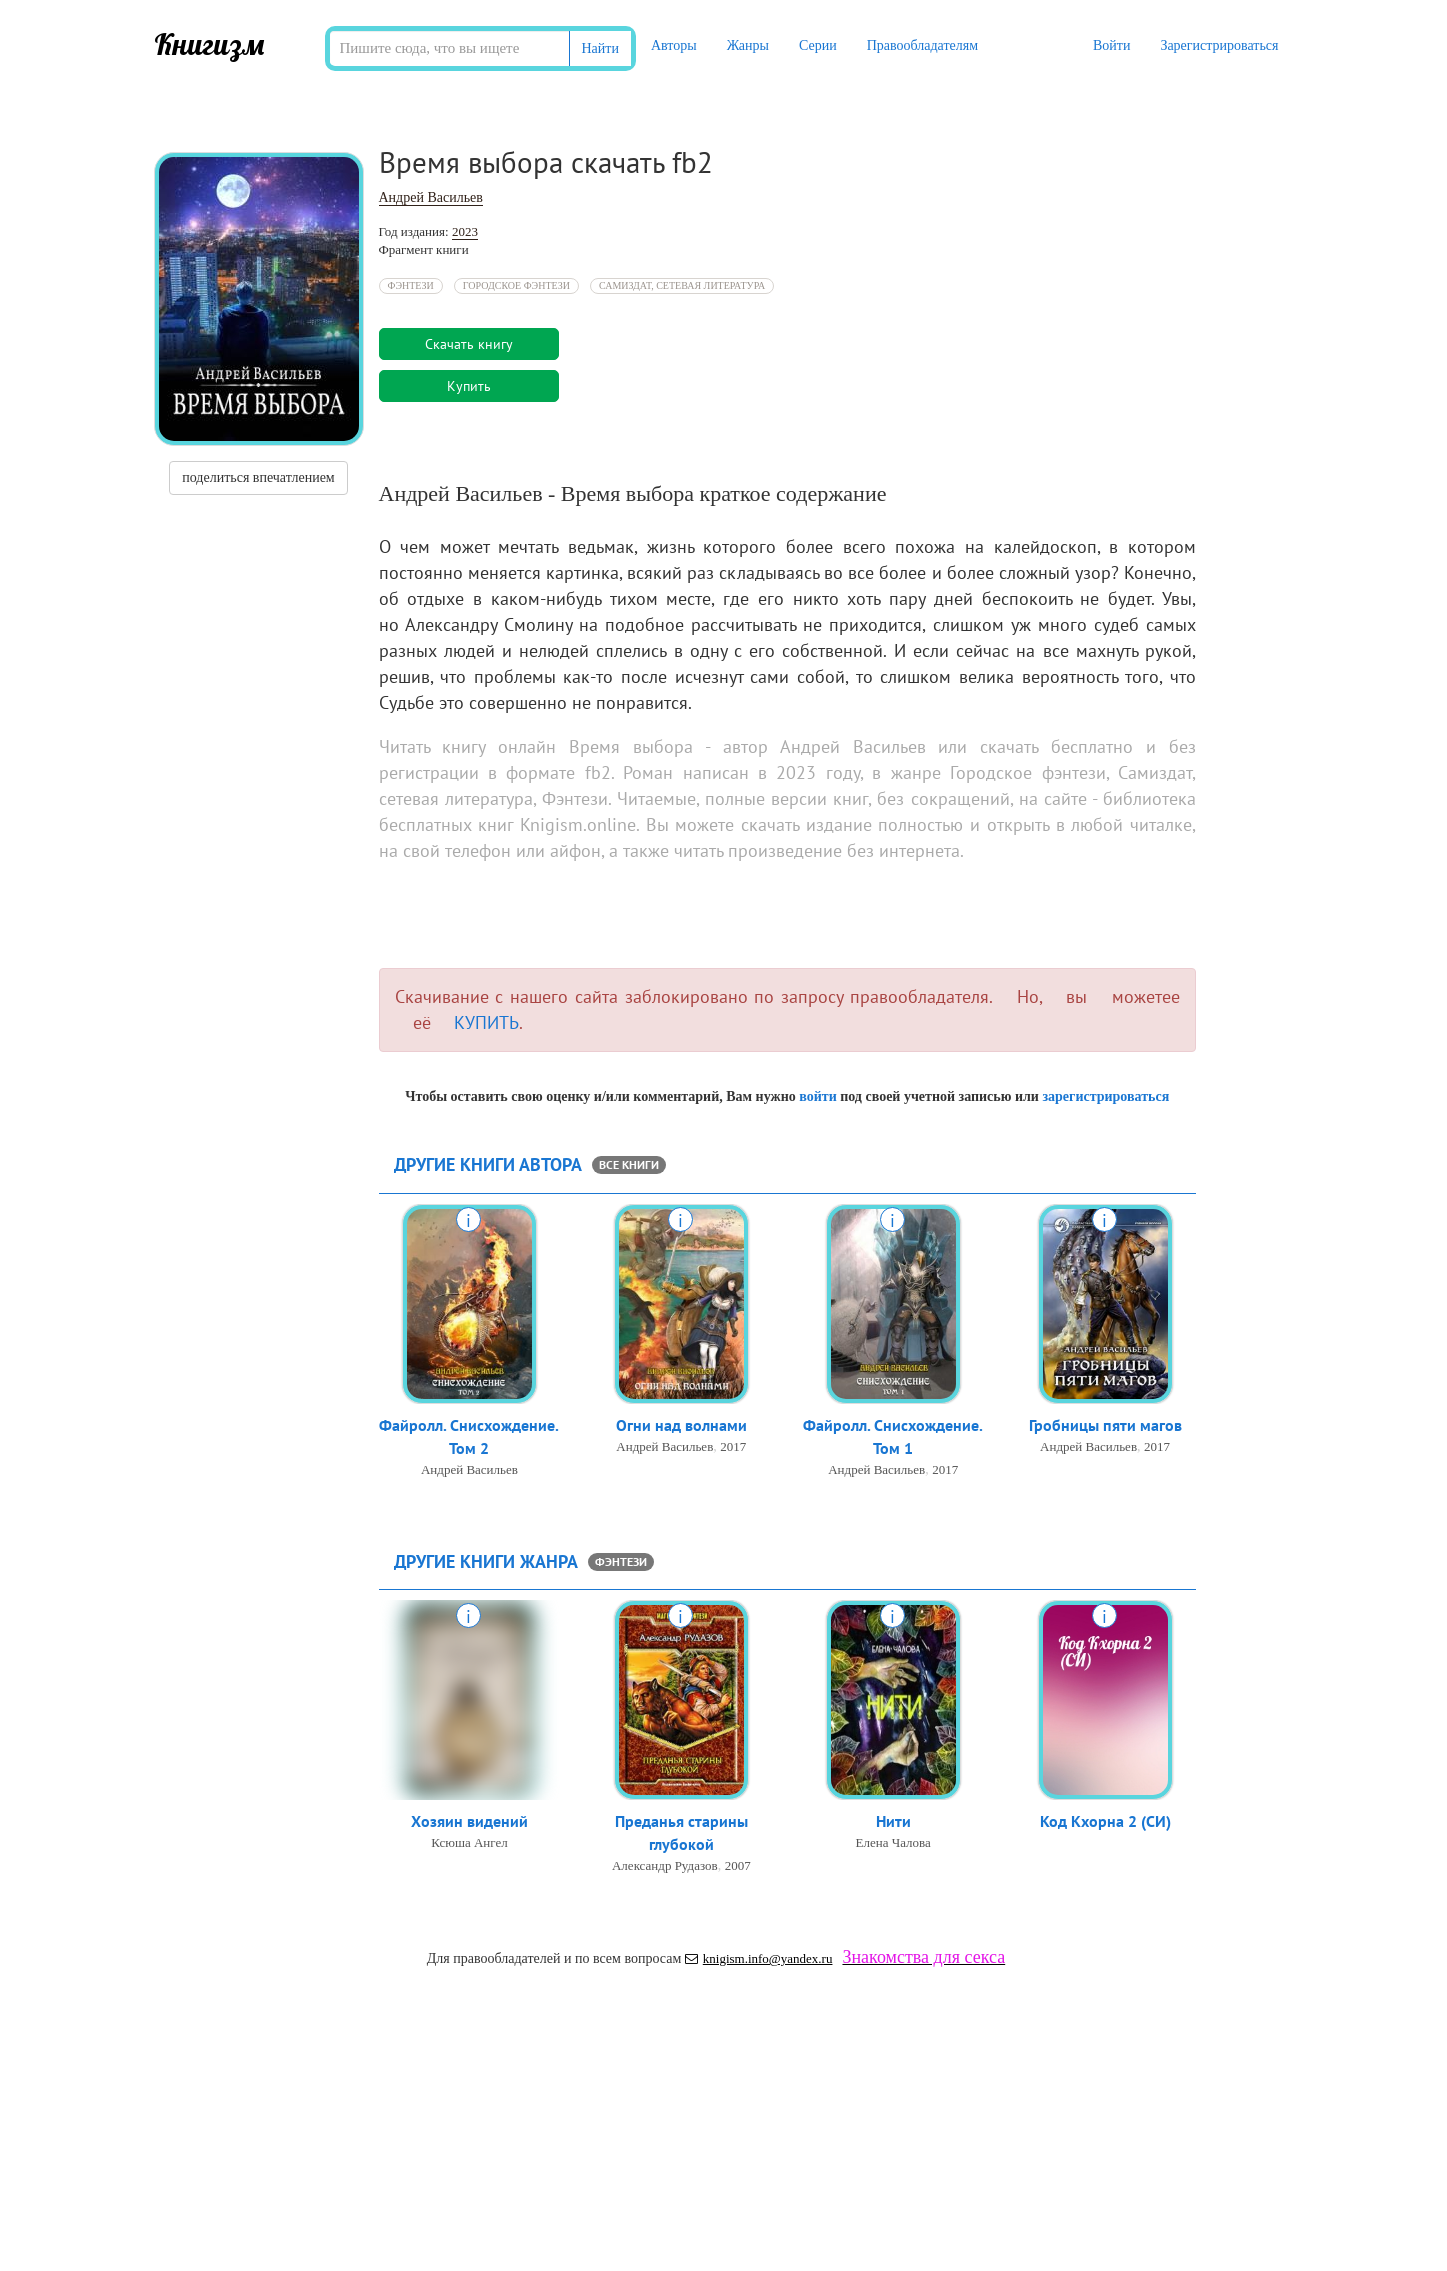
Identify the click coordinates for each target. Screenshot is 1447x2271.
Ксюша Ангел (469, 1842)
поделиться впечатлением (258, 477)
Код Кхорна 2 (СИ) (1105, 1821)
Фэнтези (411, 285)
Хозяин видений (469, 1821)
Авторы (674, 45)
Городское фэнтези (516, 285)
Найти (600, 48)
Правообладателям (922, 45)
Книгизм (209, 44)
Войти (1111, 45)
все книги (629, 1164)
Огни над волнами (681, 1425)
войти (817, 1096)
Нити (893, 1821)
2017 (733, 1446)
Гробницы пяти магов (1105, 1425)
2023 (465, 231)
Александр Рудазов (665, 1865)
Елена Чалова (893, 1842)
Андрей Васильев (431, 197)
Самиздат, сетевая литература (682, 285)
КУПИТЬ (486, 1022)
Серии (818, 45)
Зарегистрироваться (1219, 45)
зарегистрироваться (1105, 1096)
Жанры (748, 45)
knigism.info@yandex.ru (759, 1958)
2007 (738, 1865)
